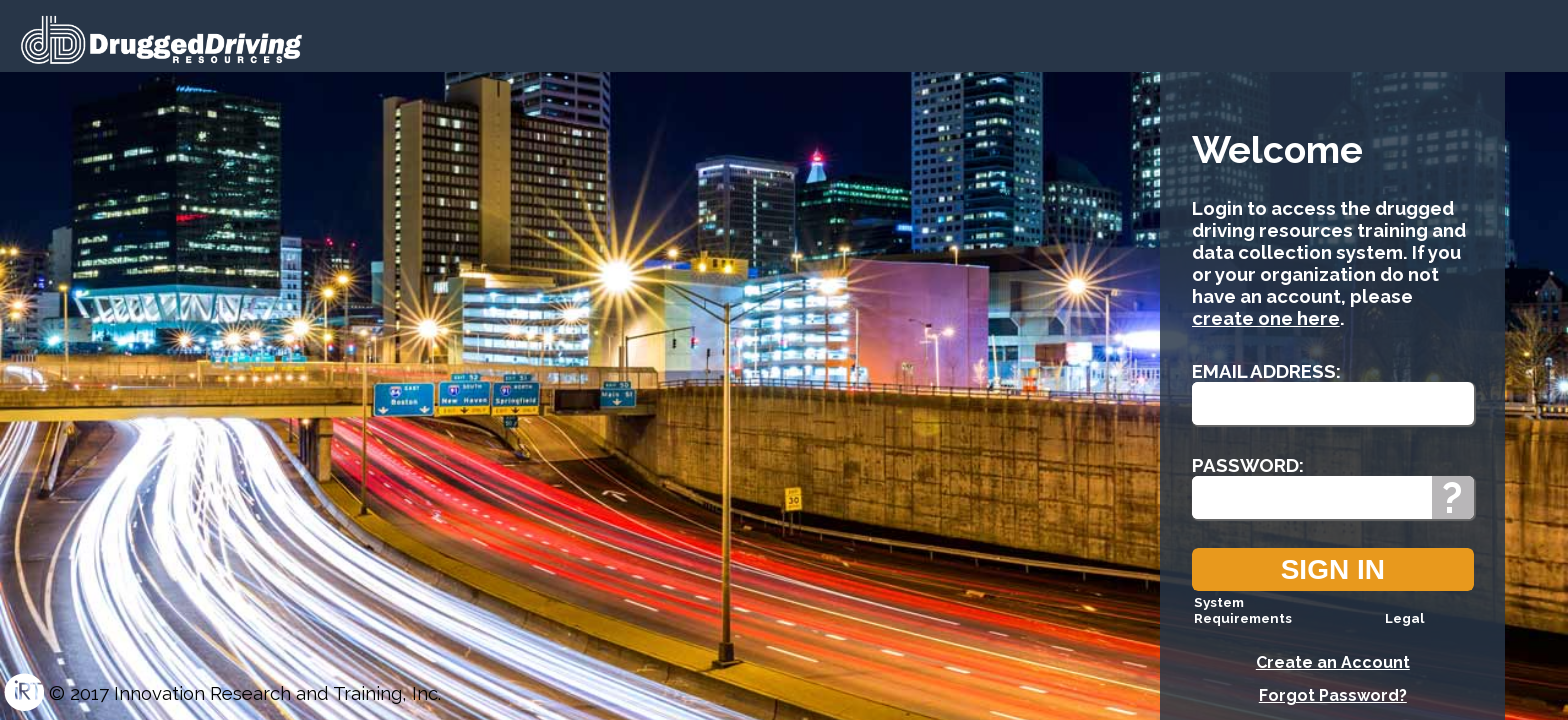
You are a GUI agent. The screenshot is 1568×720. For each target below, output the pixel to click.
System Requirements (1243, 610)
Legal (1404, 618)
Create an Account (1333, 662)
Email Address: (1266, 371)
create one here (1266, 318)
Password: (1248, 465)
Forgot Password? (1333, 695)
